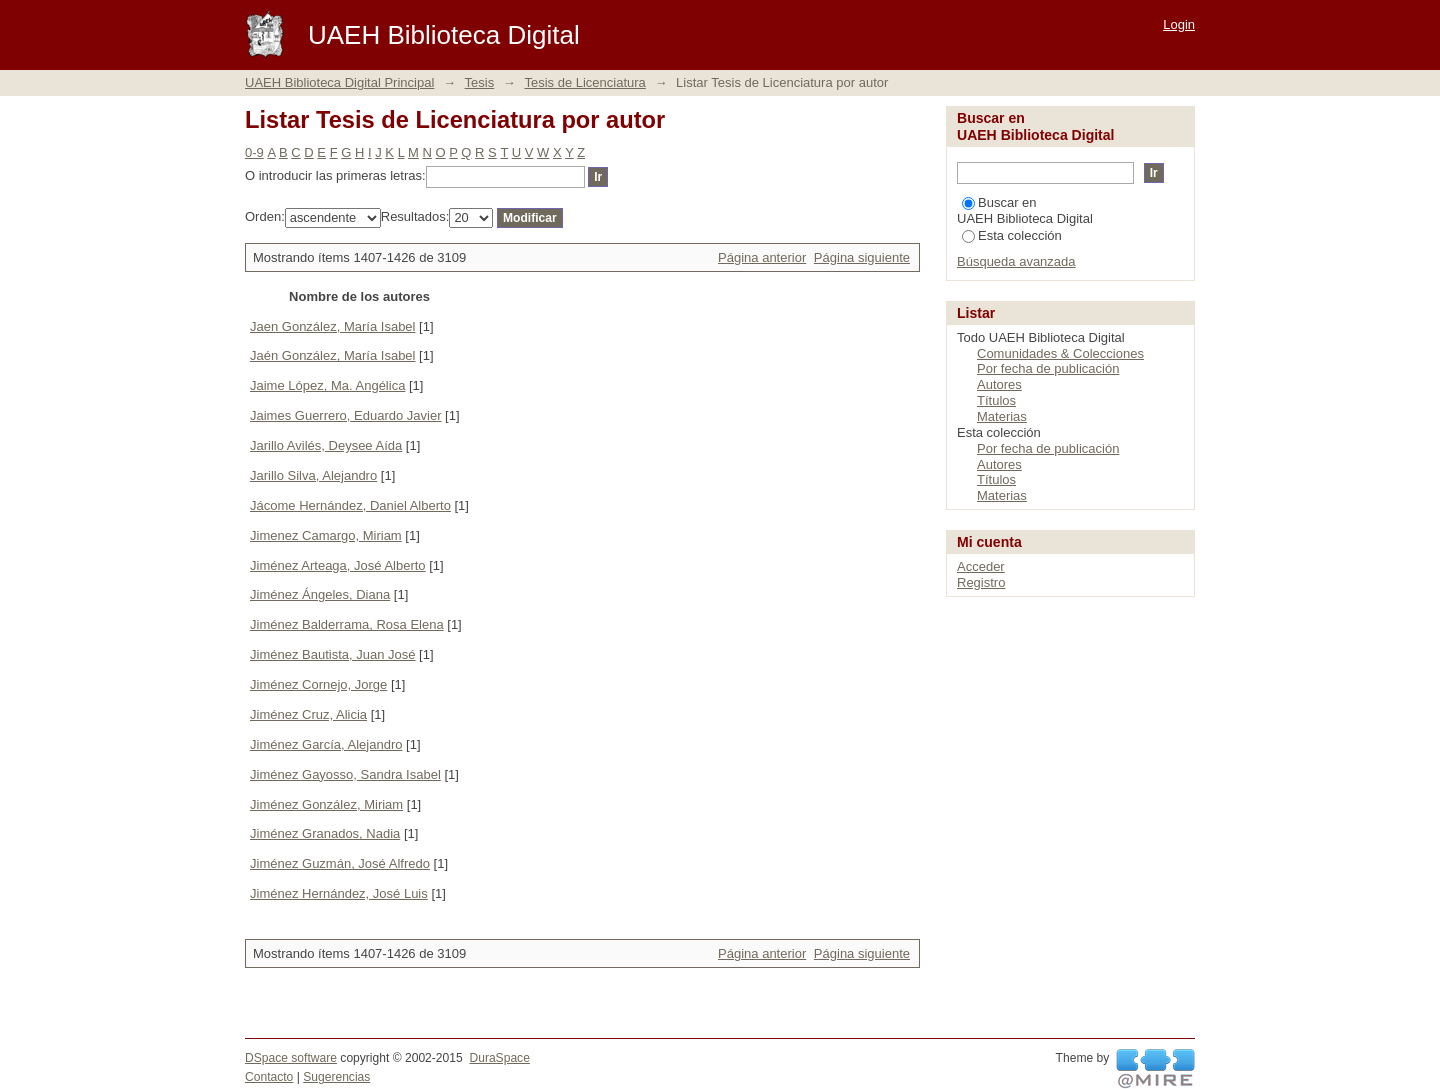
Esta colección (1012, 235)
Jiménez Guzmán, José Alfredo (340, 863)
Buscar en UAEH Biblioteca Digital (1025, 210)
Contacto (269, 1077)
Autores (999, 384)
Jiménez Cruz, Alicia (308, 714)
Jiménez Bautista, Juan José (332, 654)
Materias (1002, 416)
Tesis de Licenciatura (584, 82)
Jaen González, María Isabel (332, 326)
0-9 (254, 152)
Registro (981, 582)
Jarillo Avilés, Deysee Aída (326, 445)
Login (1179, 24)
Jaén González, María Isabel (332, 355)
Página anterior (762, 257)
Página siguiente (862, 257)
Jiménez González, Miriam (326, 804)
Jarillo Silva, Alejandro (313, 475)
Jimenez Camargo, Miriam (326, 535)
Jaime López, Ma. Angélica (327, 385)
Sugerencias (336, 1077)
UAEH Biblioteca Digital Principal (339, 82)
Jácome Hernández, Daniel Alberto (350, 505)
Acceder (981, 566)
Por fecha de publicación (1048, 368)
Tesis (480, 82)
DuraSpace (499, 1058)
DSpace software (291, 1058)
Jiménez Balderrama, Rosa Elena (347, 624)
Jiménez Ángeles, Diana (320, 594)
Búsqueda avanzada (1016, 261)
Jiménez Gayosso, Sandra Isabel (345, 774)
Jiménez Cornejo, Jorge (318, 684)
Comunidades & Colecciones (1060, 353)
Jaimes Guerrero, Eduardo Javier (345, 415)
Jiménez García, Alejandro (326, 744)
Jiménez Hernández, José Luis (339, 893)
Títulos (996, 400)
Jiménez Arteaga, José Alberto (338, 565)
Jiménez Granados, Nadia (325, 833)
